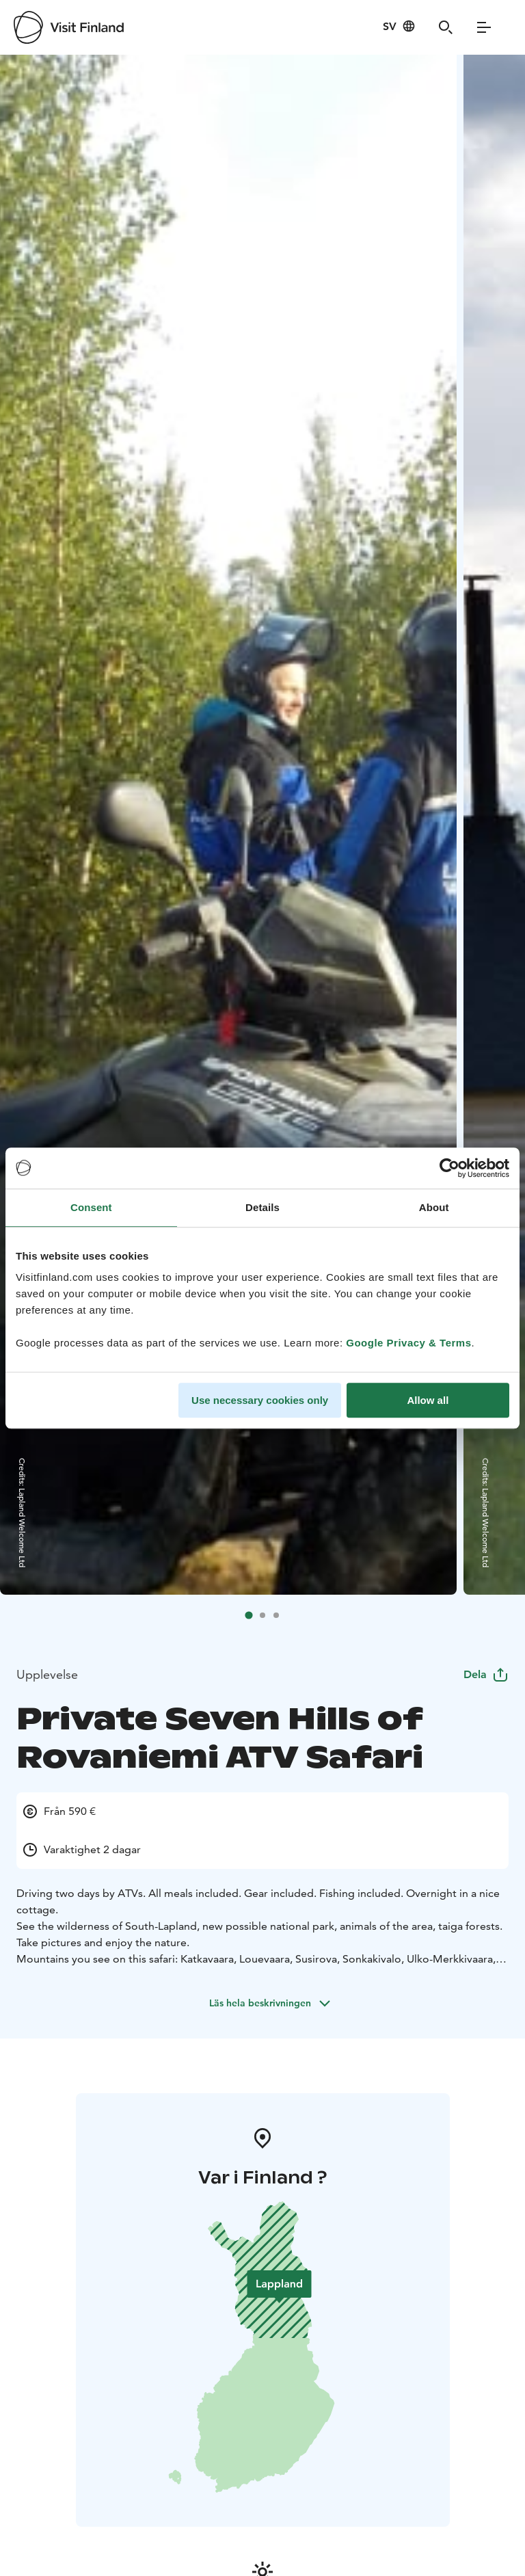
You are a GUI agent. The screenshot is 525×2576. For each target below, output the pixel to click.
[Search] (445, 27)
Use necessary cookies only (259, 1400)
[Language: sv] (399, 26)
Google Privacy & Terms (408, 1343)
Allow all (427, 1400)
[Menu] (484, 27)
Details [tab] (262, 1207)
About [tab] (434, 1207)
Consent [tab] (91, 1207)
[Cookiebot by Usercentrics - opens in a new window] (449, 1168)
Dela (486, 1674)
